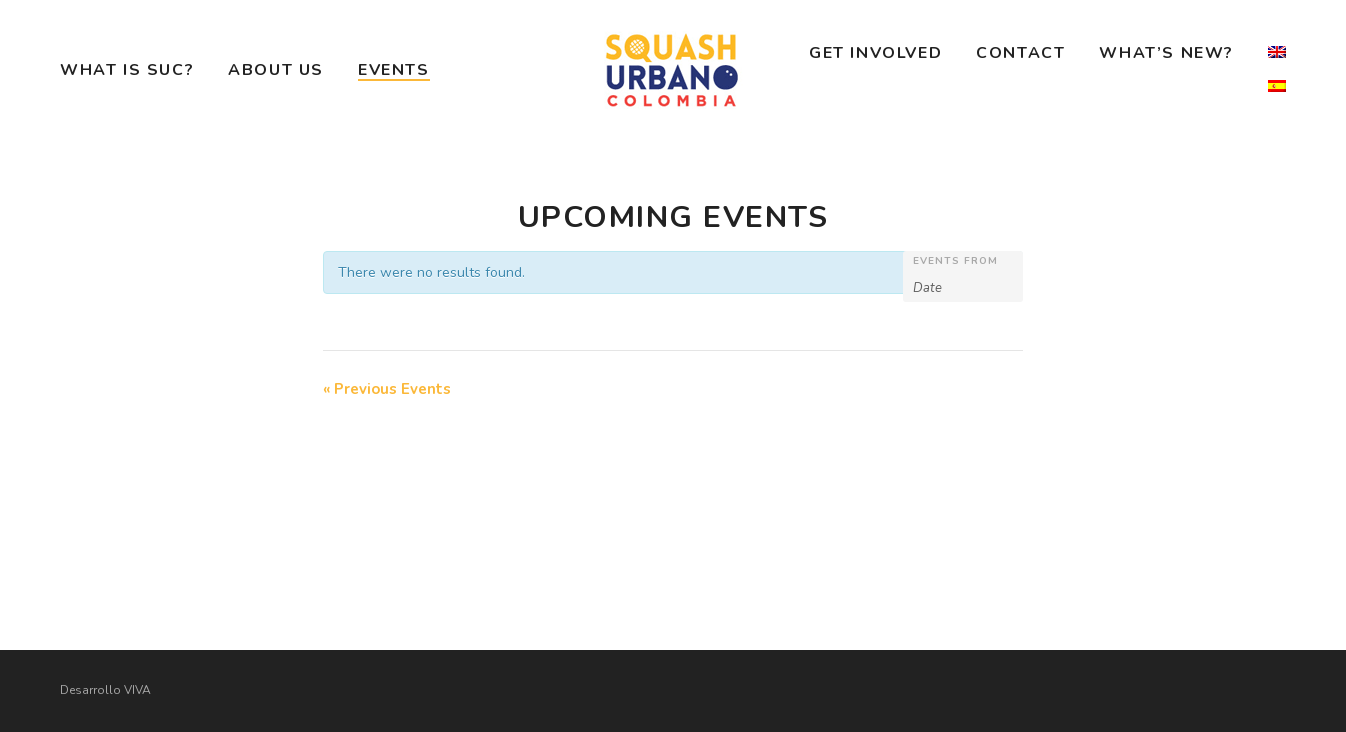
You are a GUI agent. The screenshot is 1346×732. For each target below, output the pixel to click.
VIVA (137, 690)
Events (394, 70)
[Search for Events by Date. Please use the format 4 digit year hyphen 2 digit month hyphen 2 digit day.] (963, 286)
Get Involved (875, 53)
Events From (955, 261)
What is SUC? (127, 70)
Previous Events (387, 389)
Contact (1020, 53)
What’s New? (1166, 53)
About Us (276, 70)
